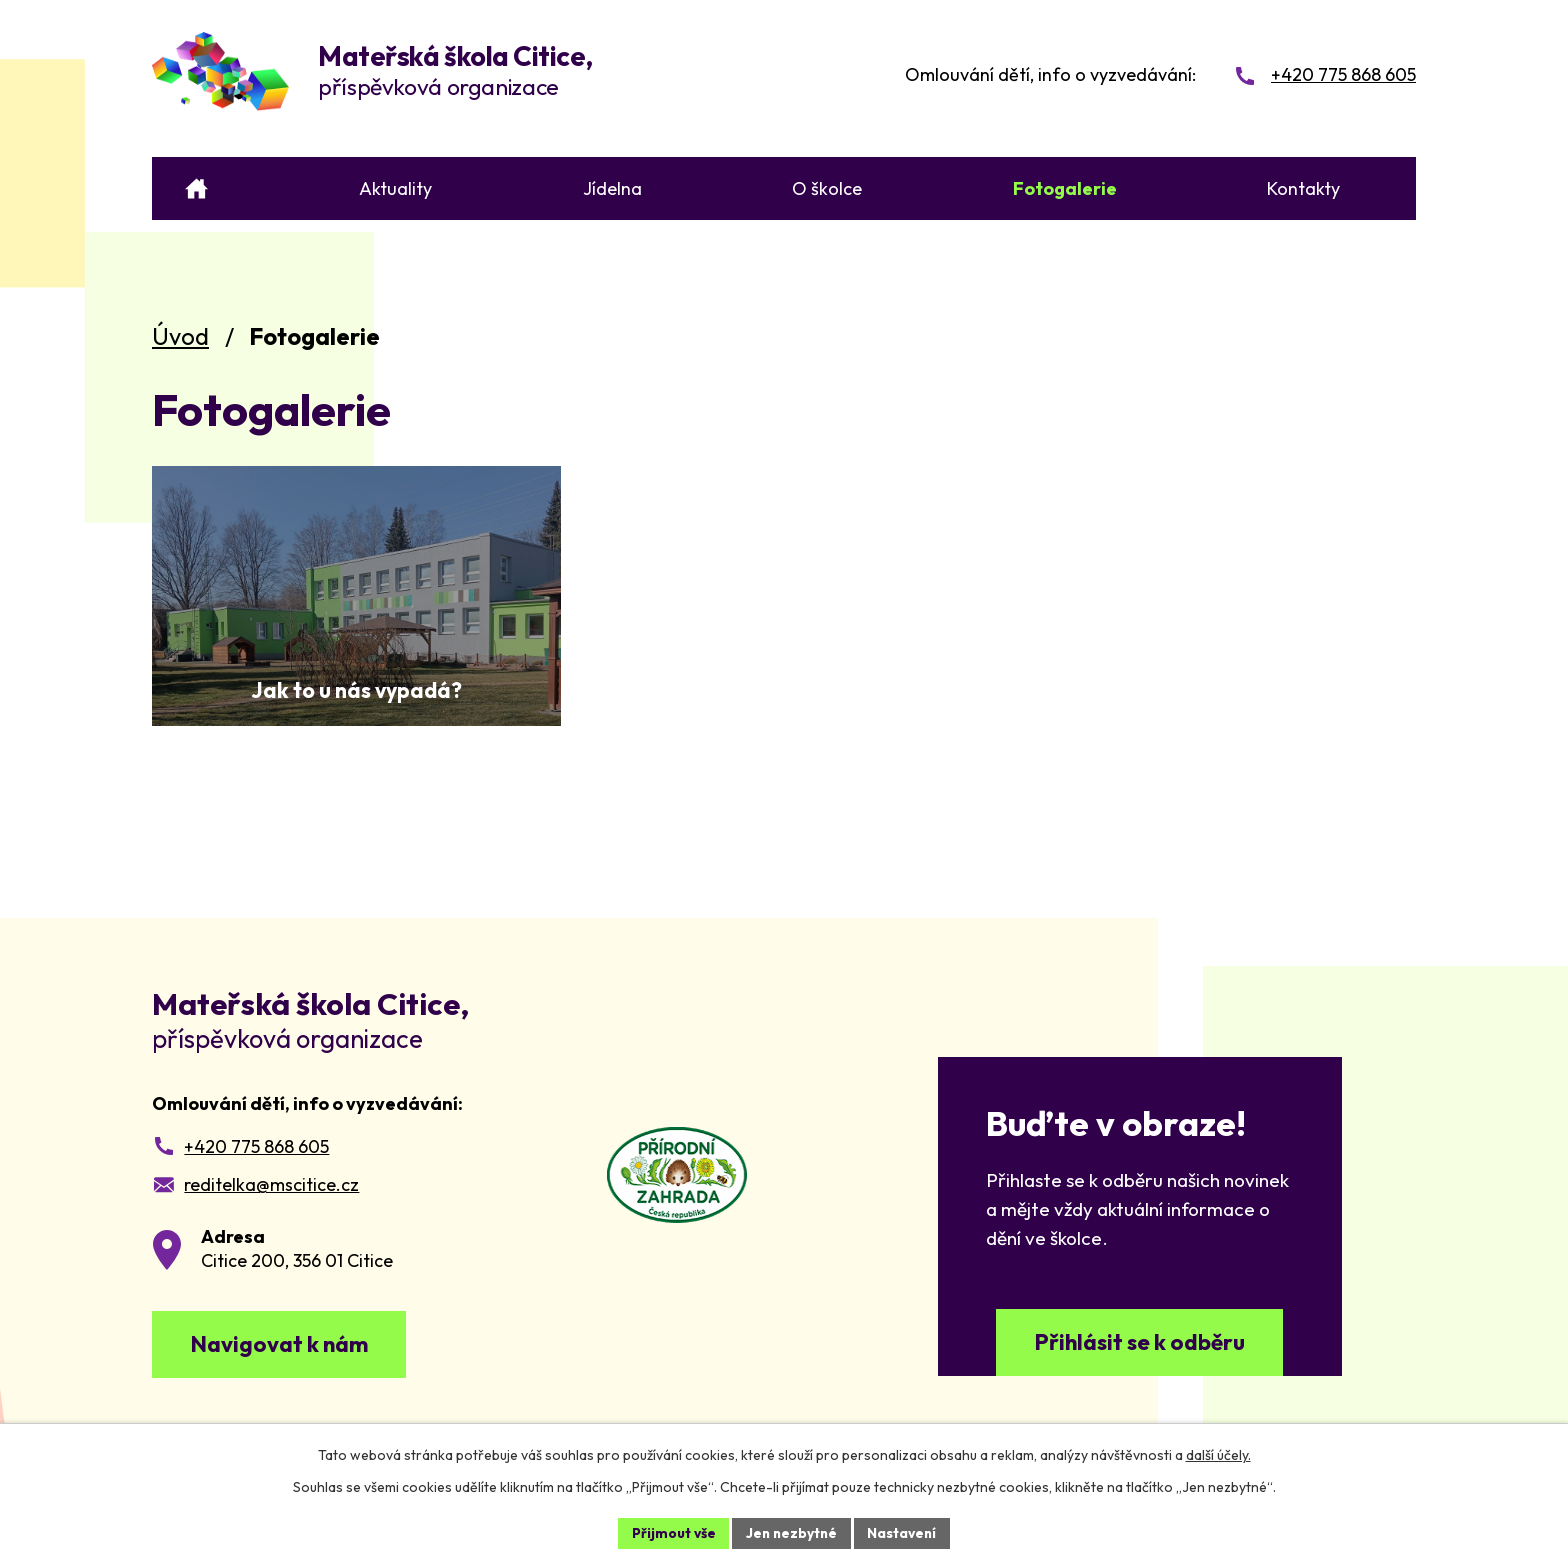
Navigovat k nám (285, 1346)
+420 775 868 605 (256, 1146)
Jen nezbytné (791, 1532)
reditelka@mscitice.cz (271, 1184)
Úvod (180, 336)
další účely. (1218, 1454)
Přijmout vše (670, 1532)
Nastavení (904, 1532)
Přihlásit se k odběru (1140, 1344)
